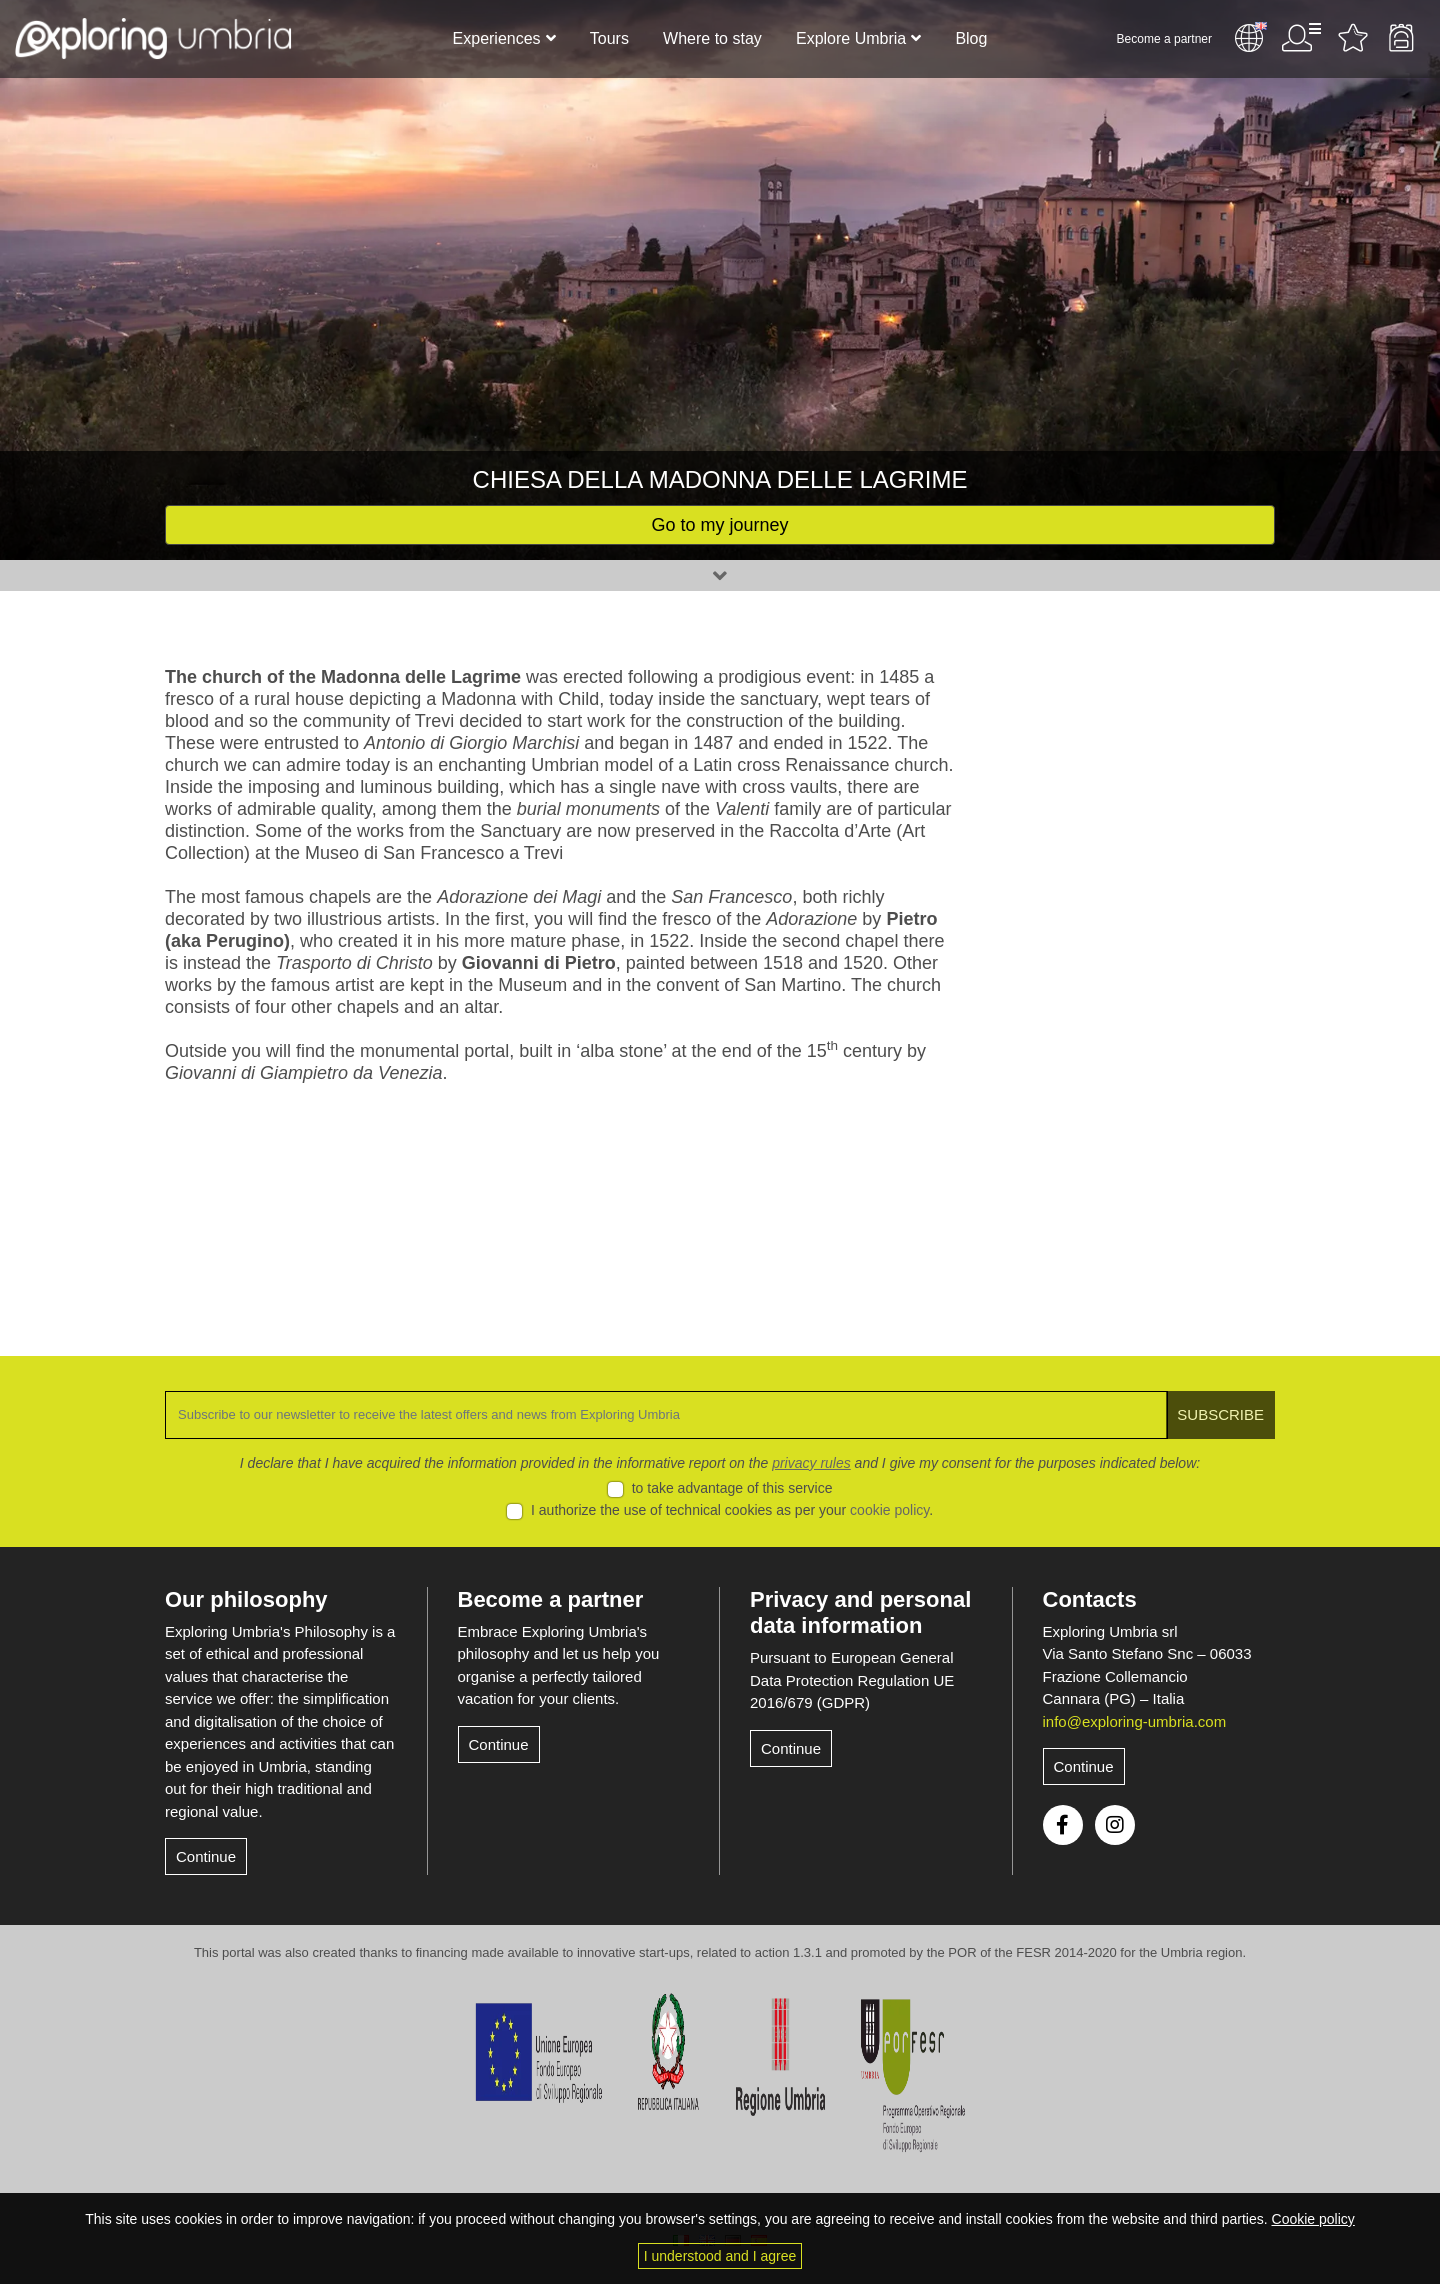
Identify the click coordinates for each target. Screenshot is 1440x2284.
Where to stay (712, 38)
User (1301, 38)
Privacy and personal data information (860, 1612)
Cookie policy (1313, 2219)
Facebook (1063, 1825)
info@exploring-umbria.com (1135, 1721)
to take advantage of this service (732, 1488)
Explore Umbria (851, 38)
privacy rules (811, 1463)
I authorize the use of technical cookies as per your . (732, 1510)
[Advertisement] (1147, 966)
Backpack (1401, 38)
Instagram (1115, 1825)
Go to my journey (719, 525)
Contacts (1090, 1599)
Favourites (1353, 38)
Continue (206, 1856)
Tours (609, 38)
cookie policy (889, 1510)
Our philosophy (246, 1599)
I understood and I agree (720, 2256)
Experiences (497, 38)
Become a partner (1164, 39)
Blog (971, 38)
